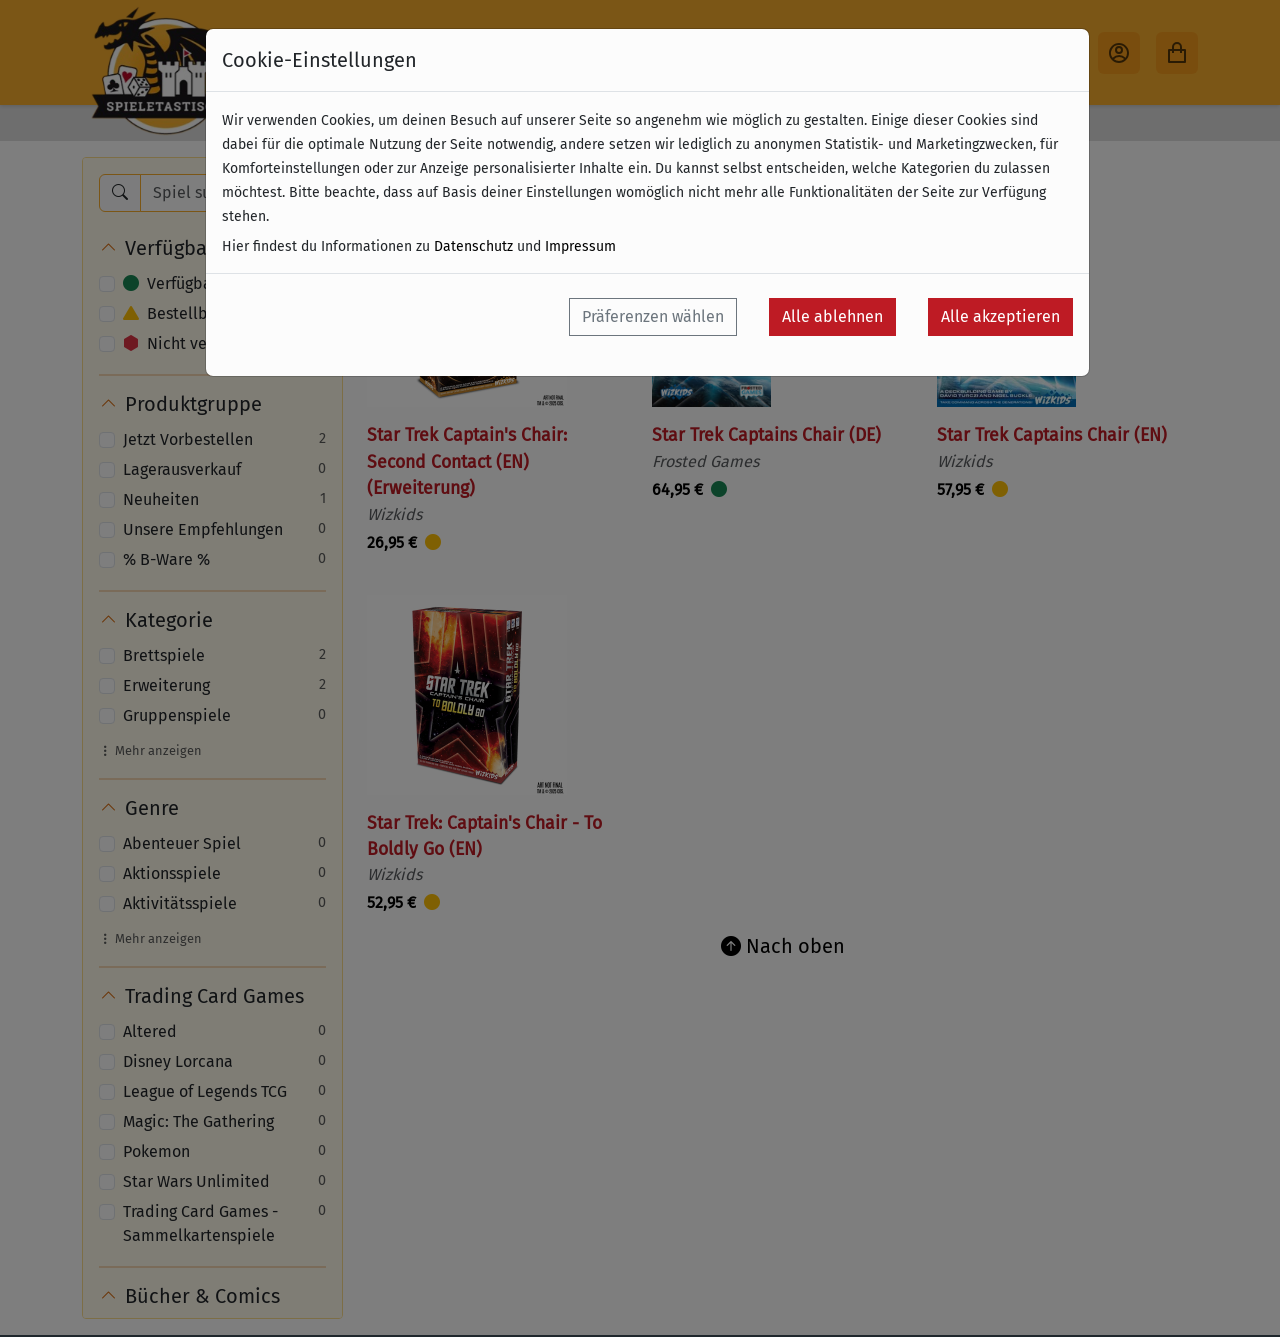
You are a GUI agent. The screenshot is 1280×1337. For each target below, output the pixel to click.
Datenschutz (473, 246)
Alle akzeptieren (1000, 316)
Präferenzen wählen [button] (653, 316)
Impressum (580, 246)
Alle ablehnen (832, 316)
